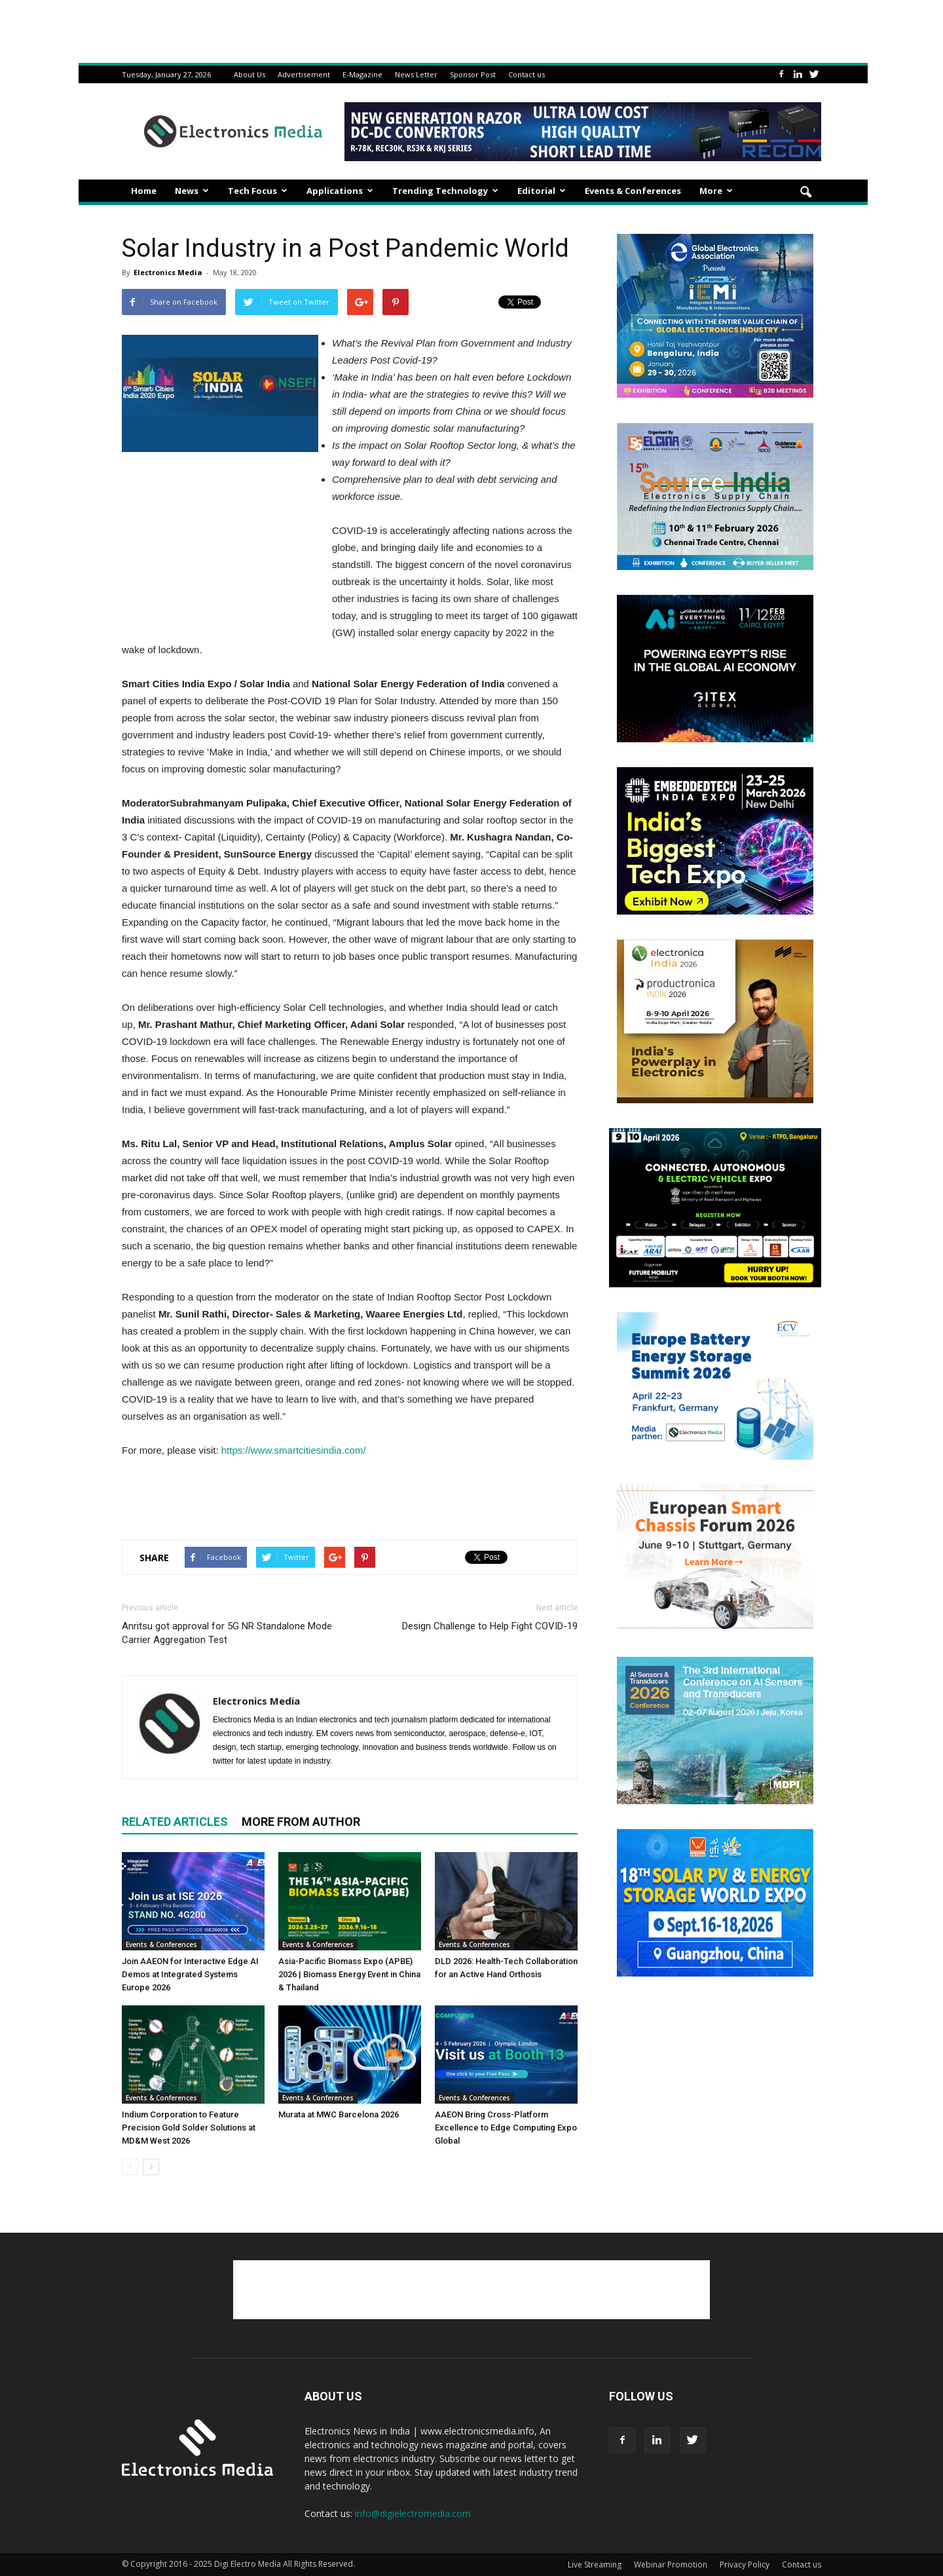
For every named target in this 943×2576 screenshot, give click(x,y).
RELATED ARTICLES (175, 1821)
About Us (249, 74)
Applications (339, 191)
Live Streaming (594, 2564)
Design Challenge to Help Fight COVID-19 (490, 1626)
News (192, 191)
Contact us (526, 74)
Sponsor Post (473, 74)
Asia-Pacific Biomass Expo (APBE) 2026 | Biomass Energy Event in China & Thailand (349, 1974)
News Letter (416, 74)
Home (144, 191)
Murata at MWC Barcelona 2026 (338, 2114)
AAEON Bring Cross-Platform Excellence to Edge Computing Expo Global (506, 2128)
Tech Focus (257, 191)
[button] (805, 192)
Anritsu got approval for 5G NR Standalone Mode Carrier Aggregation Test (227, 1633)
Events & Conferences (633, 191)
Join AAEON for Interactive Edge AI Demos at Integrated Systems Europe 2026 (190, 1974)
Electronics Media (168, 272)
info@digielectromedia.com (413, 2513)
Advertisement (304, 74)
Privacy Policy (744, 2564)
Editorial (541, 191)
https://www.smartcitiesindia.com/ (293, 1450)
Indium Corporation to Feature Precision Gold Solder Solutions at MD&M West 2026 (188, 2128)
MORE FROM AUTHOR (301, 1821)
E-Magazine (362, 74)
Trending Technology (445, 191)
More (716, 191)
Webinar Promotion (670, 2564)
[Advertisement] (349, 1495)
